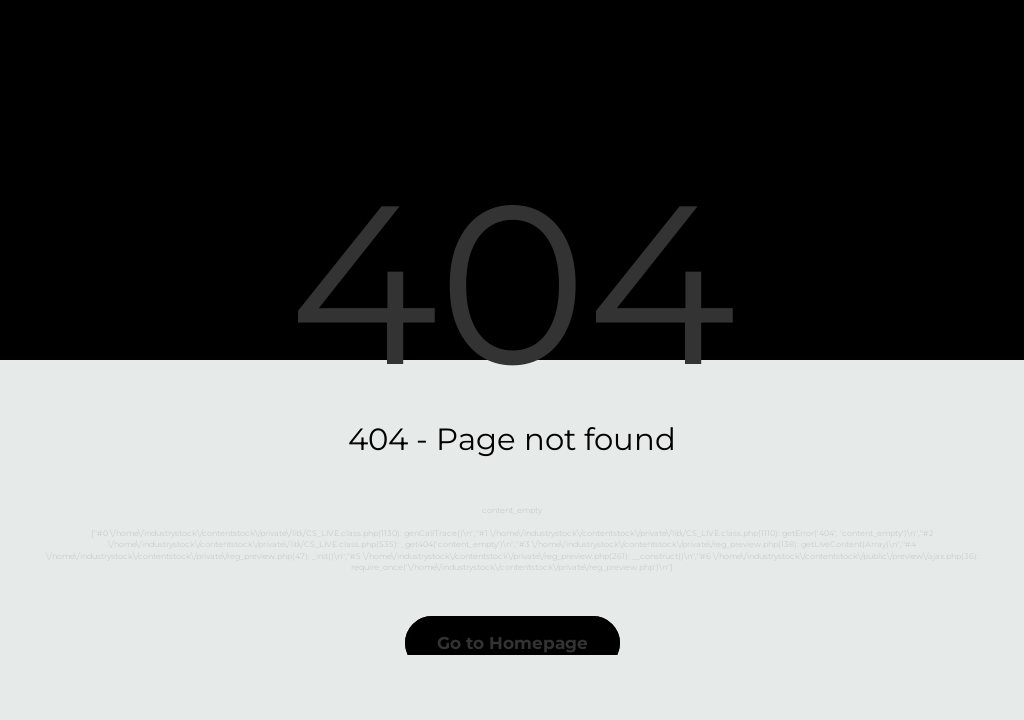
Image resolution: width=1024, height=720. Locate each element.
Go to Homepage (512, 643)
